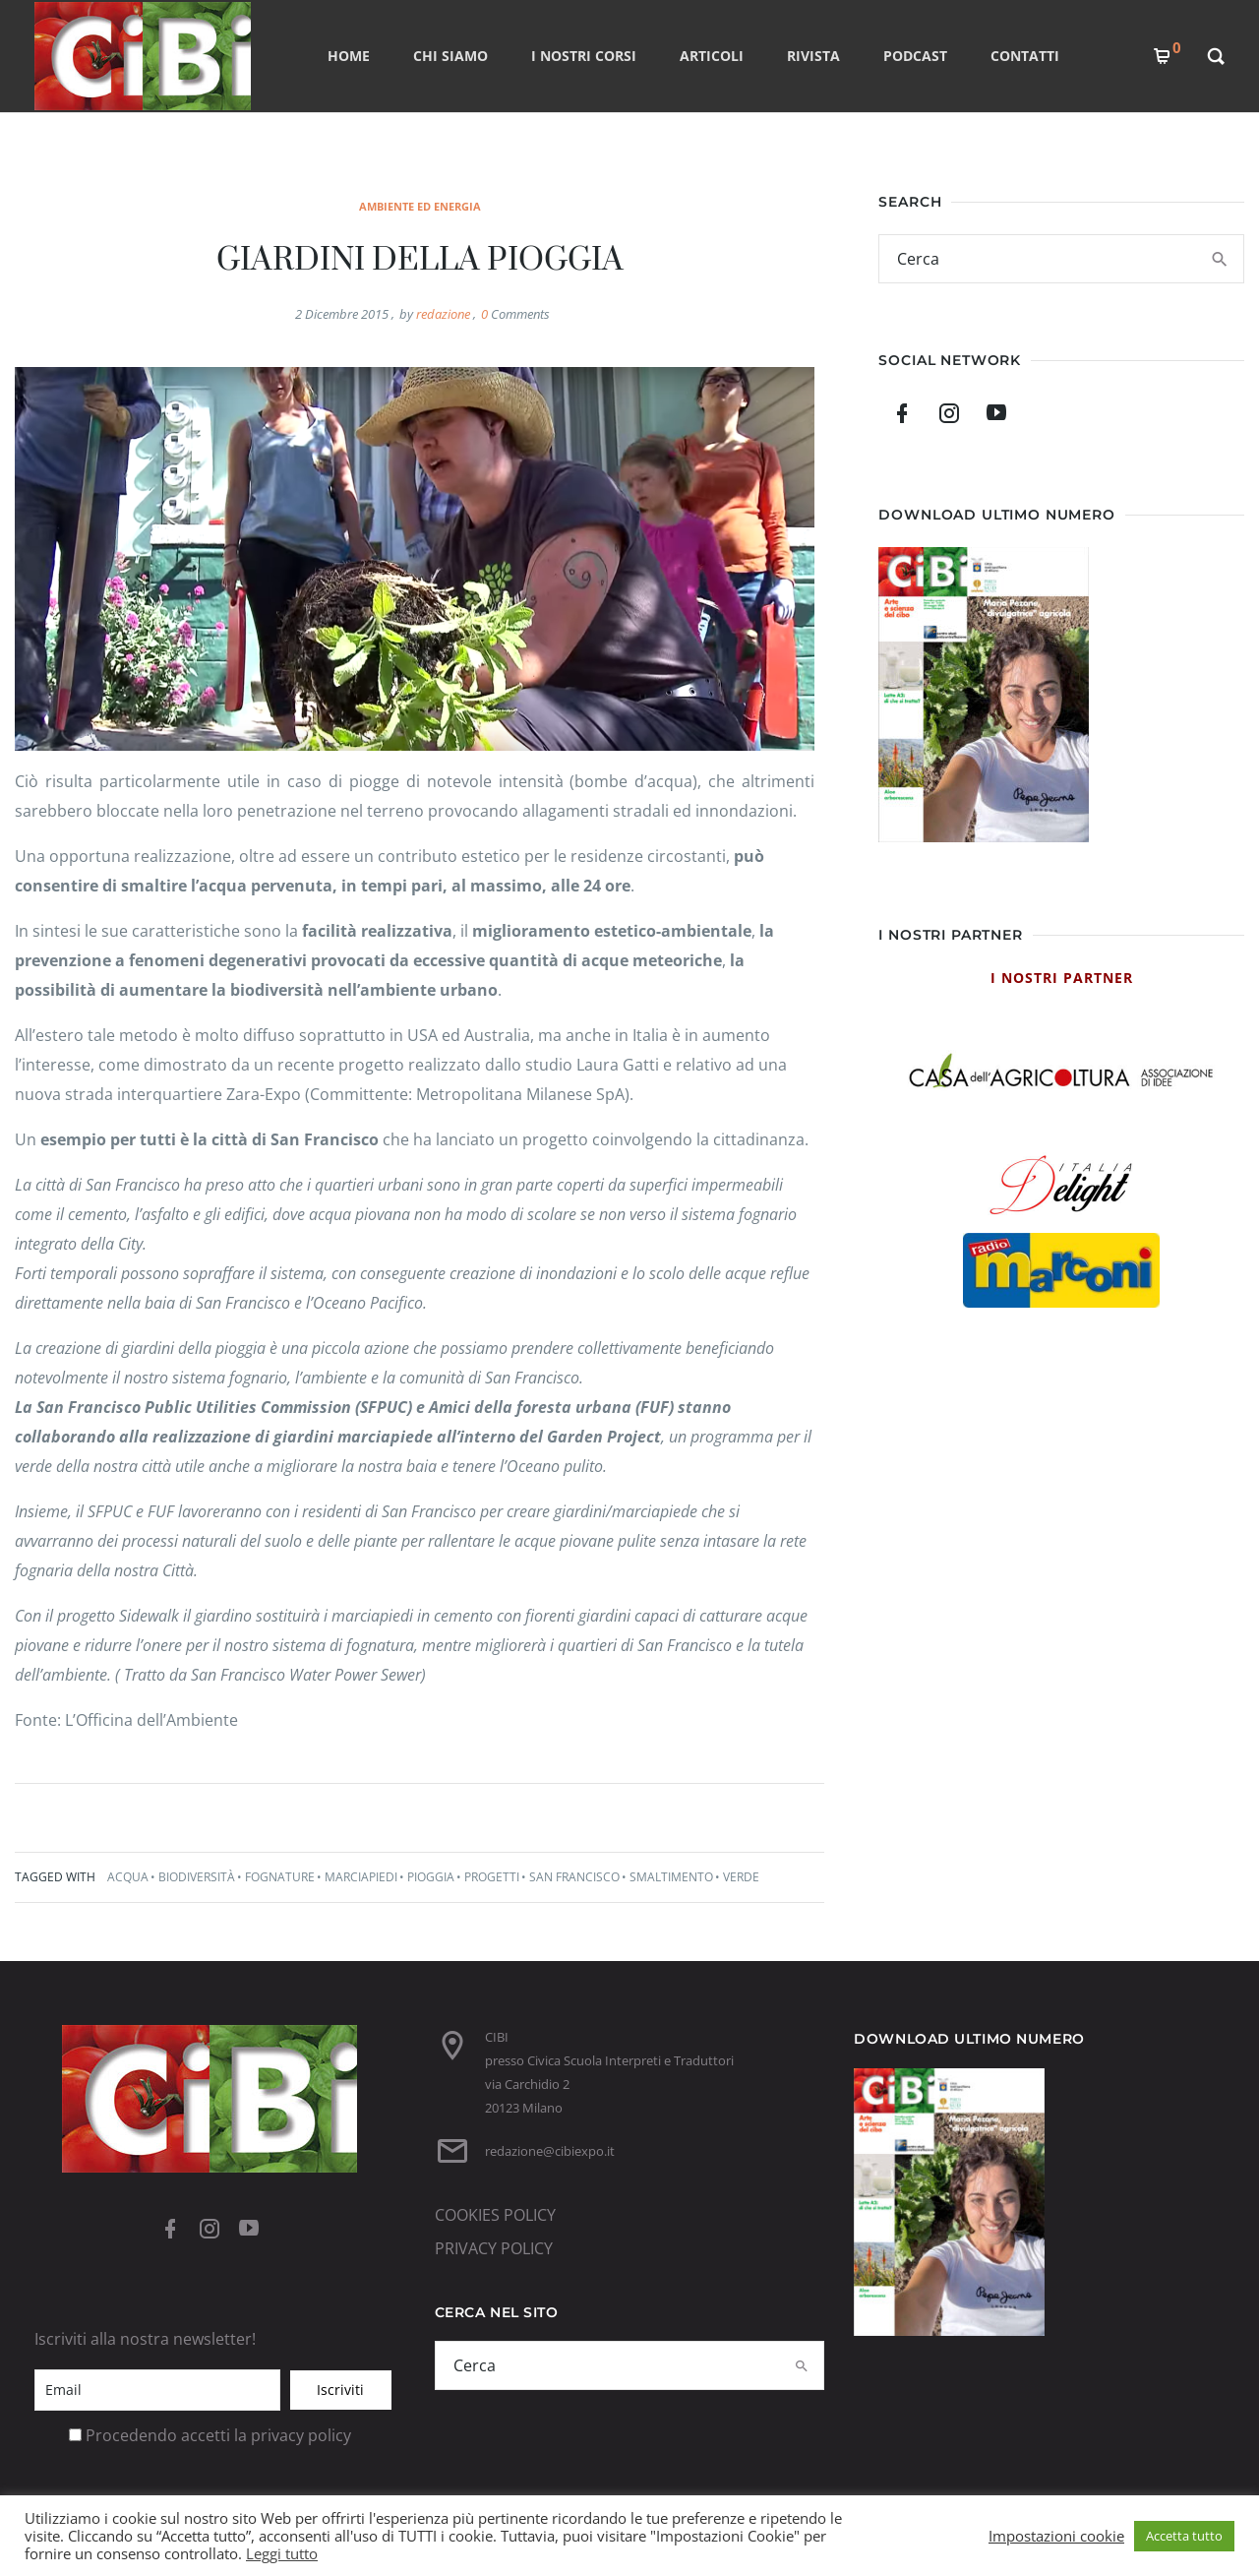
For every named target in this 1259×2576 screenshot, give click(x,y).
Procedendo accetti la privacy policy (218, 2435)
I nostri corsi (583, 55)
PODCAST (915, 55)
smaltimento (671, 1877)
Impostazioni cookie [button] (1056, 2536)
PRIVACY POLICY (494, 2248)
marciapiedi (361, 1877)
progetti (491, 1877)
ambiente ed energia (420, 206)
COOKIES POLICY (495, 2215)
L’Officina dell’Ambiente (151, 1720)
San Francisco (574, 1877)
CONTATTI (1024, 55)
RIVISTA (813, 55)
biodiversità (196, 1877)
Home (349, 55)
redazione (443, 314)
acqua (128, 1877)
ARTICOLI (712, 55)
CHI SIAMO (450, 55)
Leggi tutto (282, 2553)
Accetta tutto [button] (1184, 2536)
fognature (280, 1877)
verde (741, 1877)
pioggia (430, 1877)
